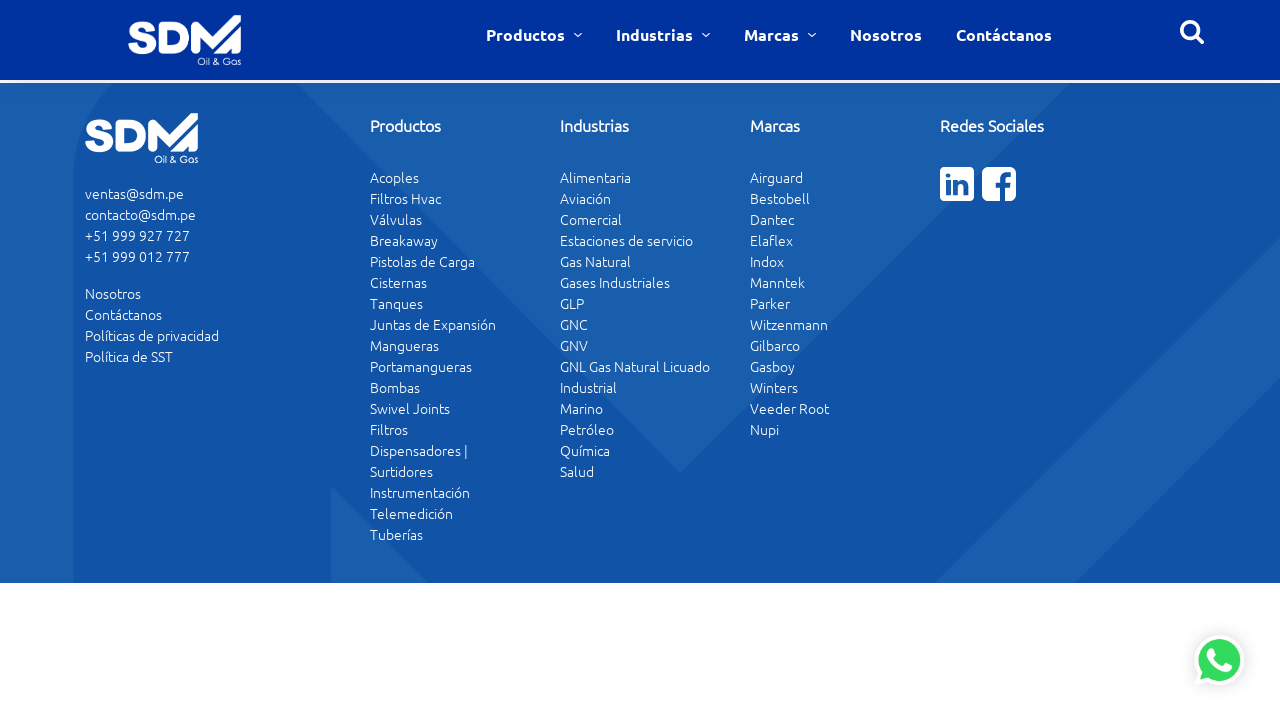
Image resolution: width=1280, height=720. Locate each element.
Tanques (396, 303)
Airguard (776, 177)
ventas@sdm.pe (134, 193)
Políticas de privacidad (152, 335)
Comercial (591, 219)
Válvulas (396, 219)
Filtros (389, 429)
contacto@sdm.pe (140, 214)
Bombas (395, 387)
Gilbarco (775, 345)
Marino (581, 408)
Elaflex (771, 240)
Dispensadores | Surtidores (419, 460)
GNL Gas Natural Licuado (635, 366)
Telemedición (411, 513)
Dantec (772, 219)
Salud (577, 471)
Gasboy (772, 366)
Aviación (585, 198)
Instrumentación (420, 492)
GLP (572, 303)
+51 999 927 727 (137, 235)
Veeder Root (789, 408)
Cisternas (398, 282)
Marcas (773, 34)
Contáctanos (1004, 34)
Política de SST (129, 356)
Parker (770, 303)
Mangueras (404, 345)
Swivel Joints (410, 408)
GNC (574, 324)
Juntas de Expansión (433, 324)
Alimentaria (595, 177)
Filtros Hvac (405, 198)
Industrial (588, 387)
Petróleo (587, 429)
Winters (774, 387)
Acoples (394, 177)
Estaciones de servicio (626, 240)
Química (585, 450)
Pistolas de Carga (422, 261)
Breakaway (404, 240)
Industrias (656, 34)
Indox (767, 261)
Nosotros (886, 34)
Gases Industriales (615, 282)
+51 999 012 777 (137, 256)
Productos (527, 34)
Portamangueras (421, 366)
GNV (574, 345)
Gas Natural (595, 261)
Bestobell (780, 198)
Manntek (777, 282)
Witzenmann (789, 324)
